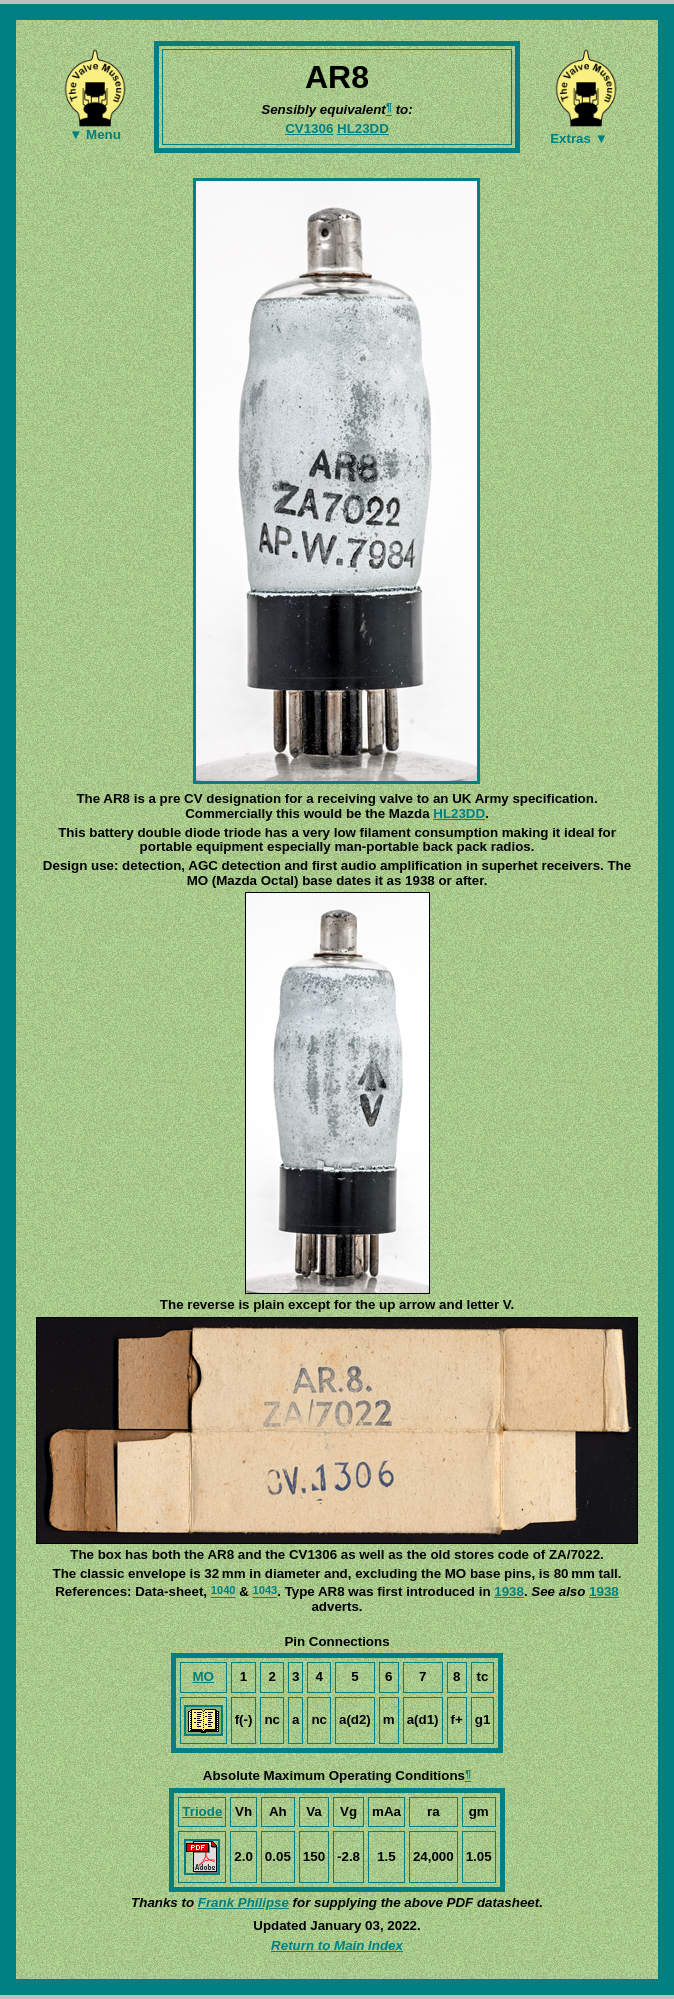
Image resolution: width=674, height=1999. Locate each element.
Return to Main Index (337, 1945)
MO (202, 1676)
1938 (509, 1591)
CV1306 (309, 128)
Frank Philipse (243, 1902)
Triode (202, 1811)
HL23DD (363, 128)
